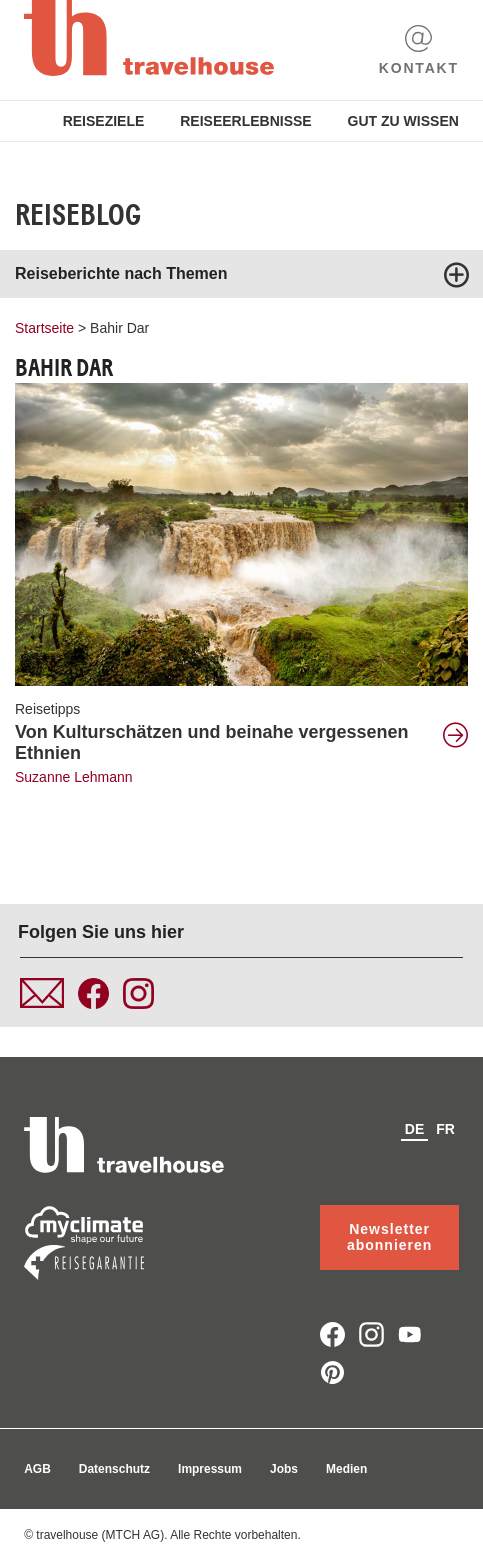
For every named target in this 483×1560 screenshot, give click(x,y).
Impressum (210, 1469)
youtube (410, 1334)
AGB (37, 1469)
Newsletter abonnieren (389, 1237)
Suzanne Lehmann (74, 777)
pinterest (332, 1372)
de (414, 1129)
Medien (346, 1469)
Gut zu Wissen (403, 121)
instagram (371, 1334)
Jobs (284, 1469)
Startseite (44, 328)
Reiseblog (78, 215)
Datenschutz (114, 1469)
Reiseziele (104, 121)
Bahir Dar (119, 328)
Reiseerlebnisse (245, 121)
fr (445, 1129)
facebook (332, 1334)
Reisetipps (47, 709)
